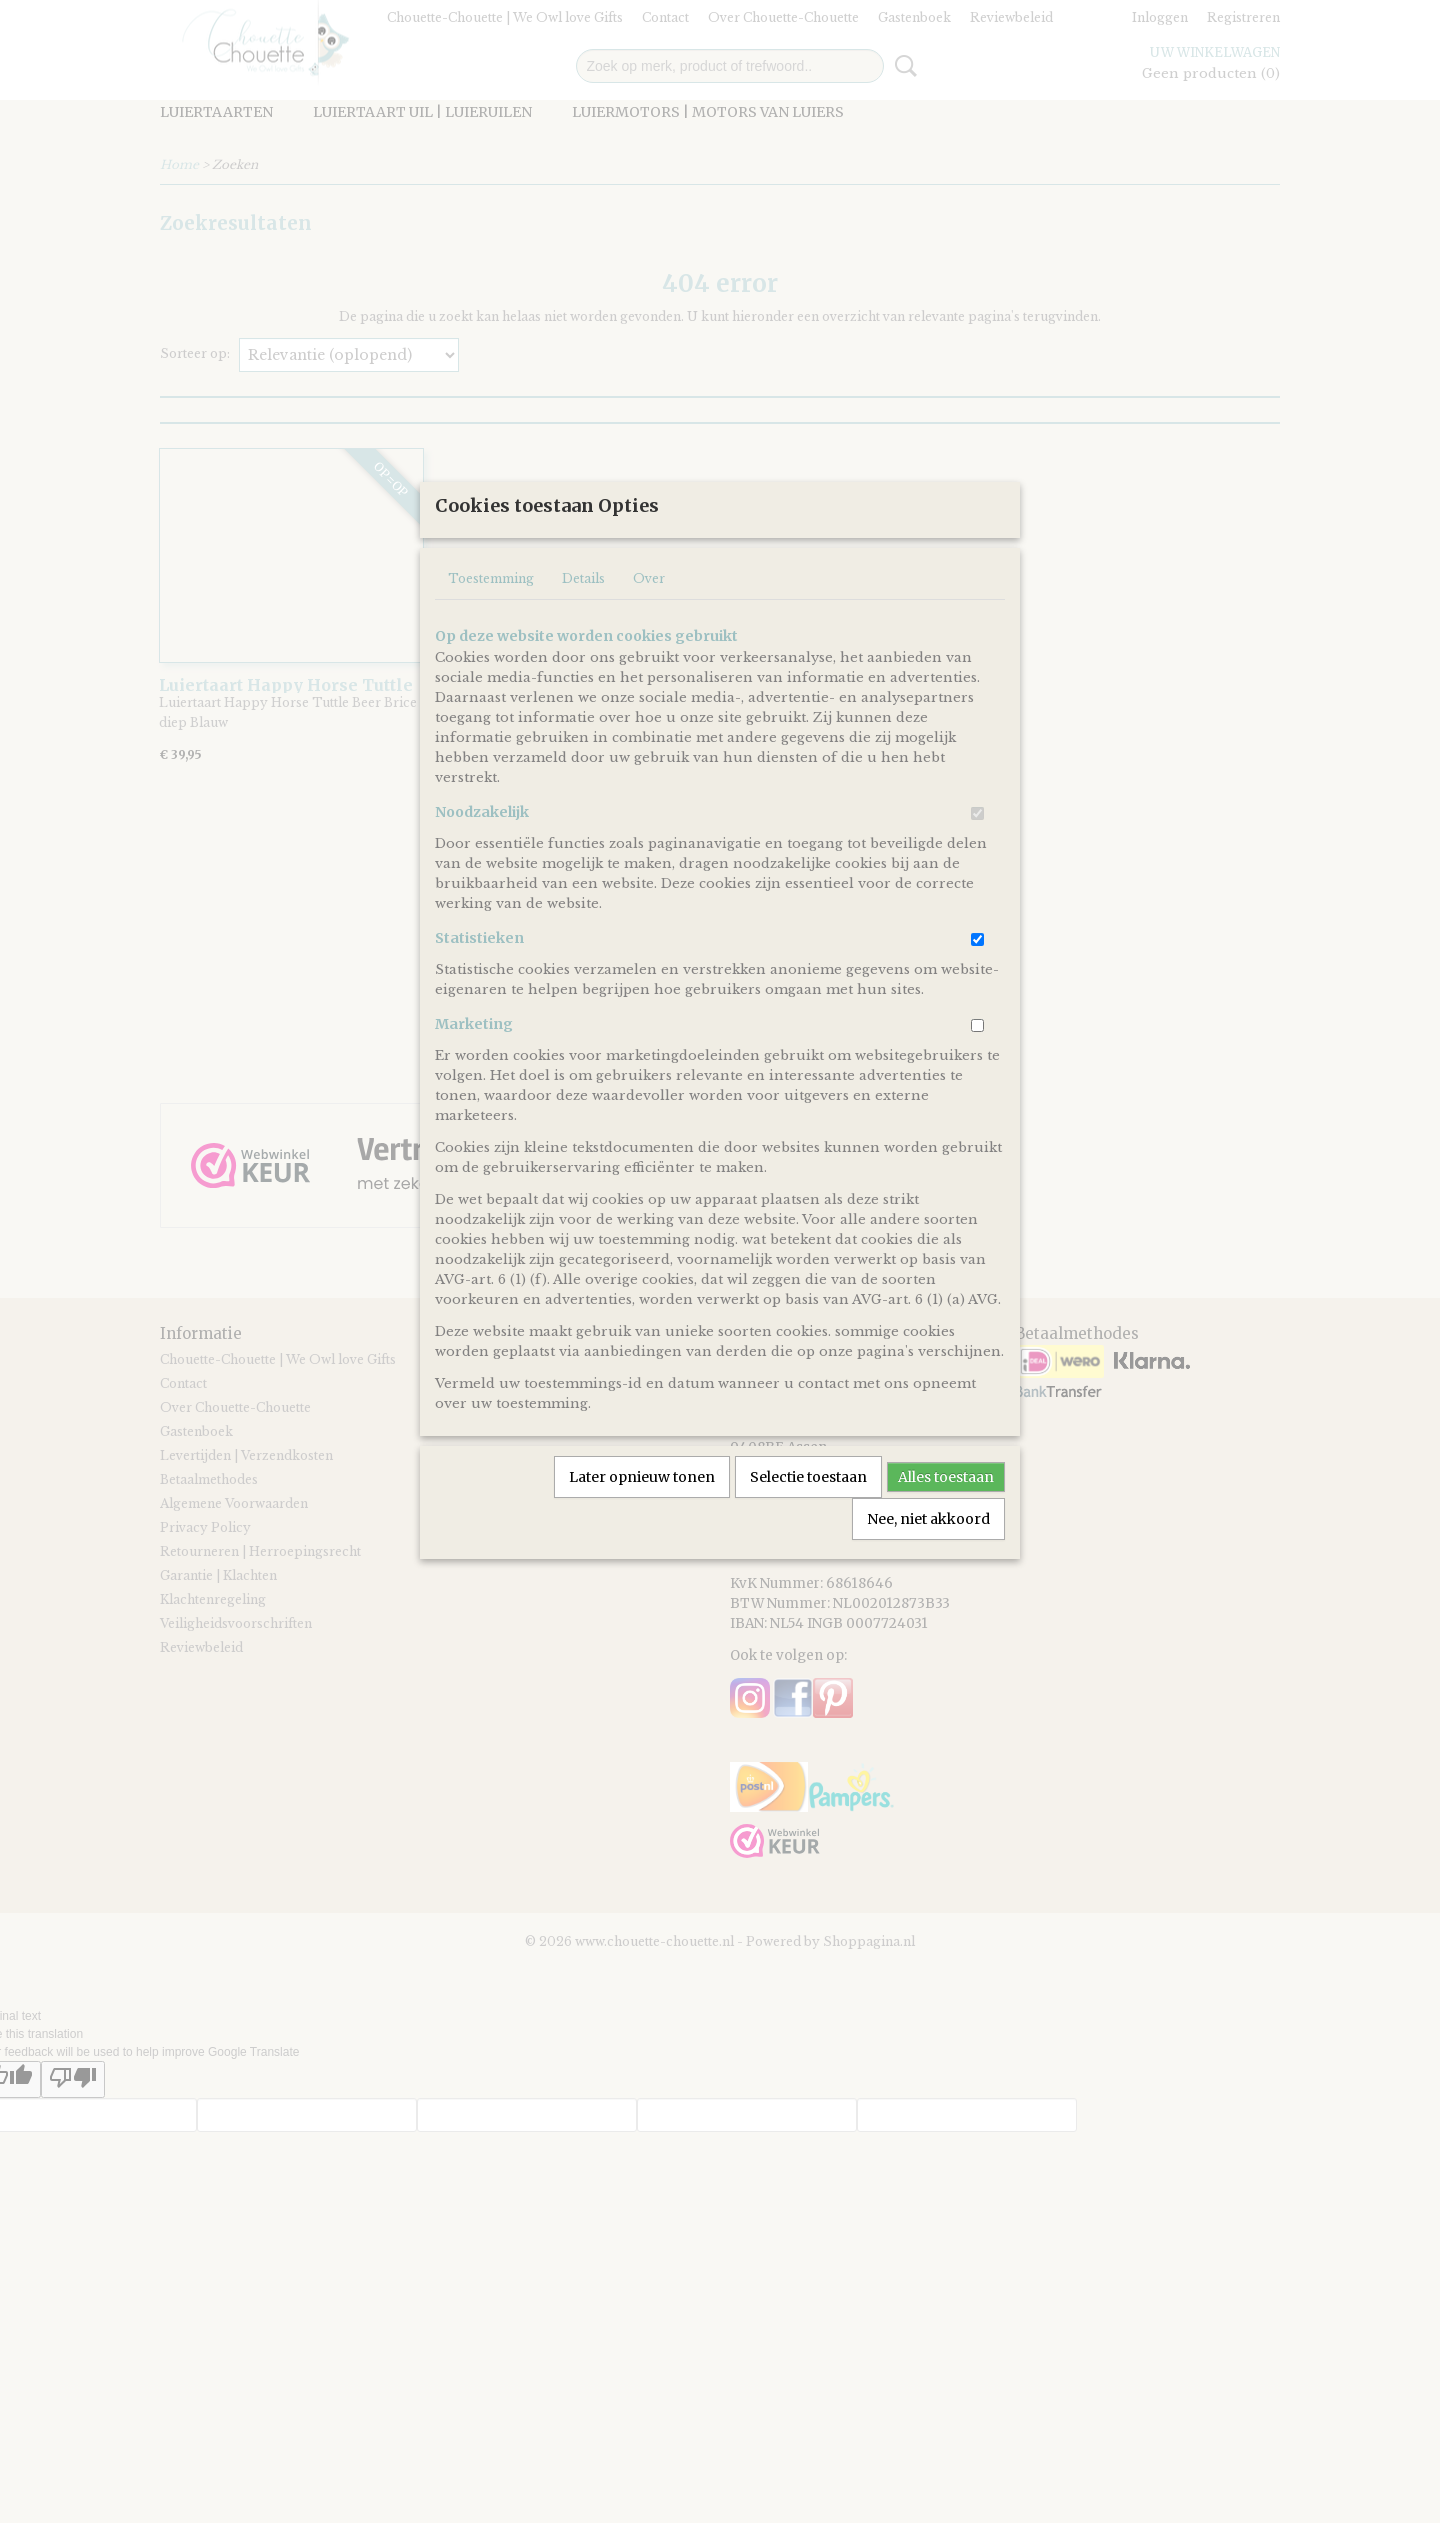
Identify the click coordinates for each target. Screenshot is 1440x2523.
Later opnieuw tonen (642, 1543)
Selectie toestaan (808, 1543)
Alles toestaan (946, 1543)
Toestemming (491, 644)
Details (583, 644)
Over (649, 644)
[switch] (977, 879)
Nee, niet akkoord (928, 1585)
